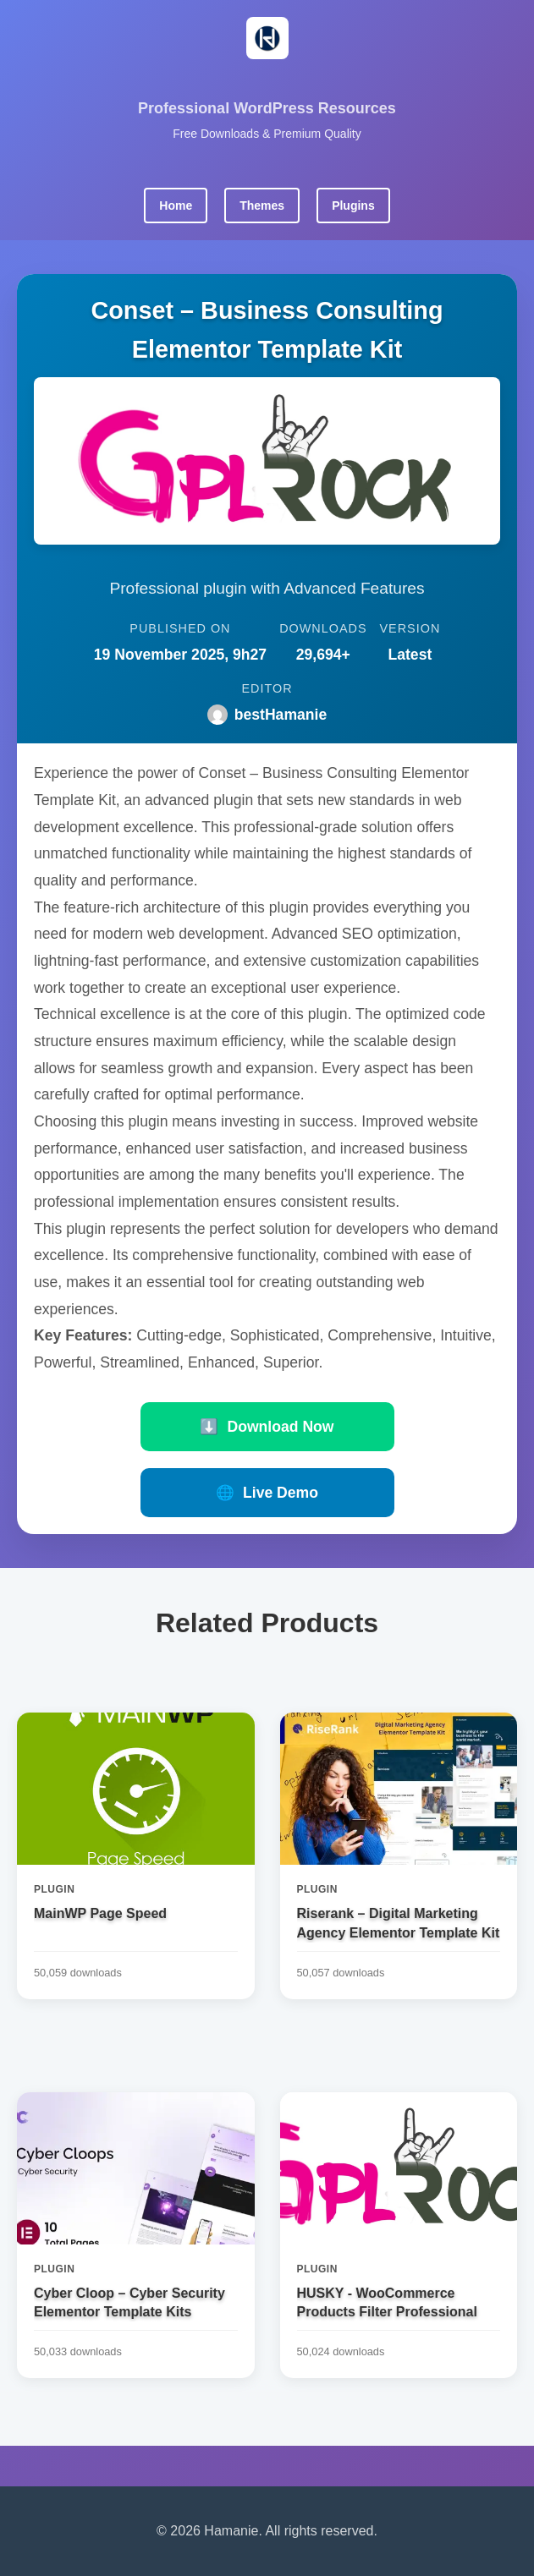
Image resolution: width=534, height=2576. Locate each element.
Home (175, 205)
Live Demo (267, 1492)
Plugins (353, 205)
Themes (261, 205)
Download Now (266, 1427)
